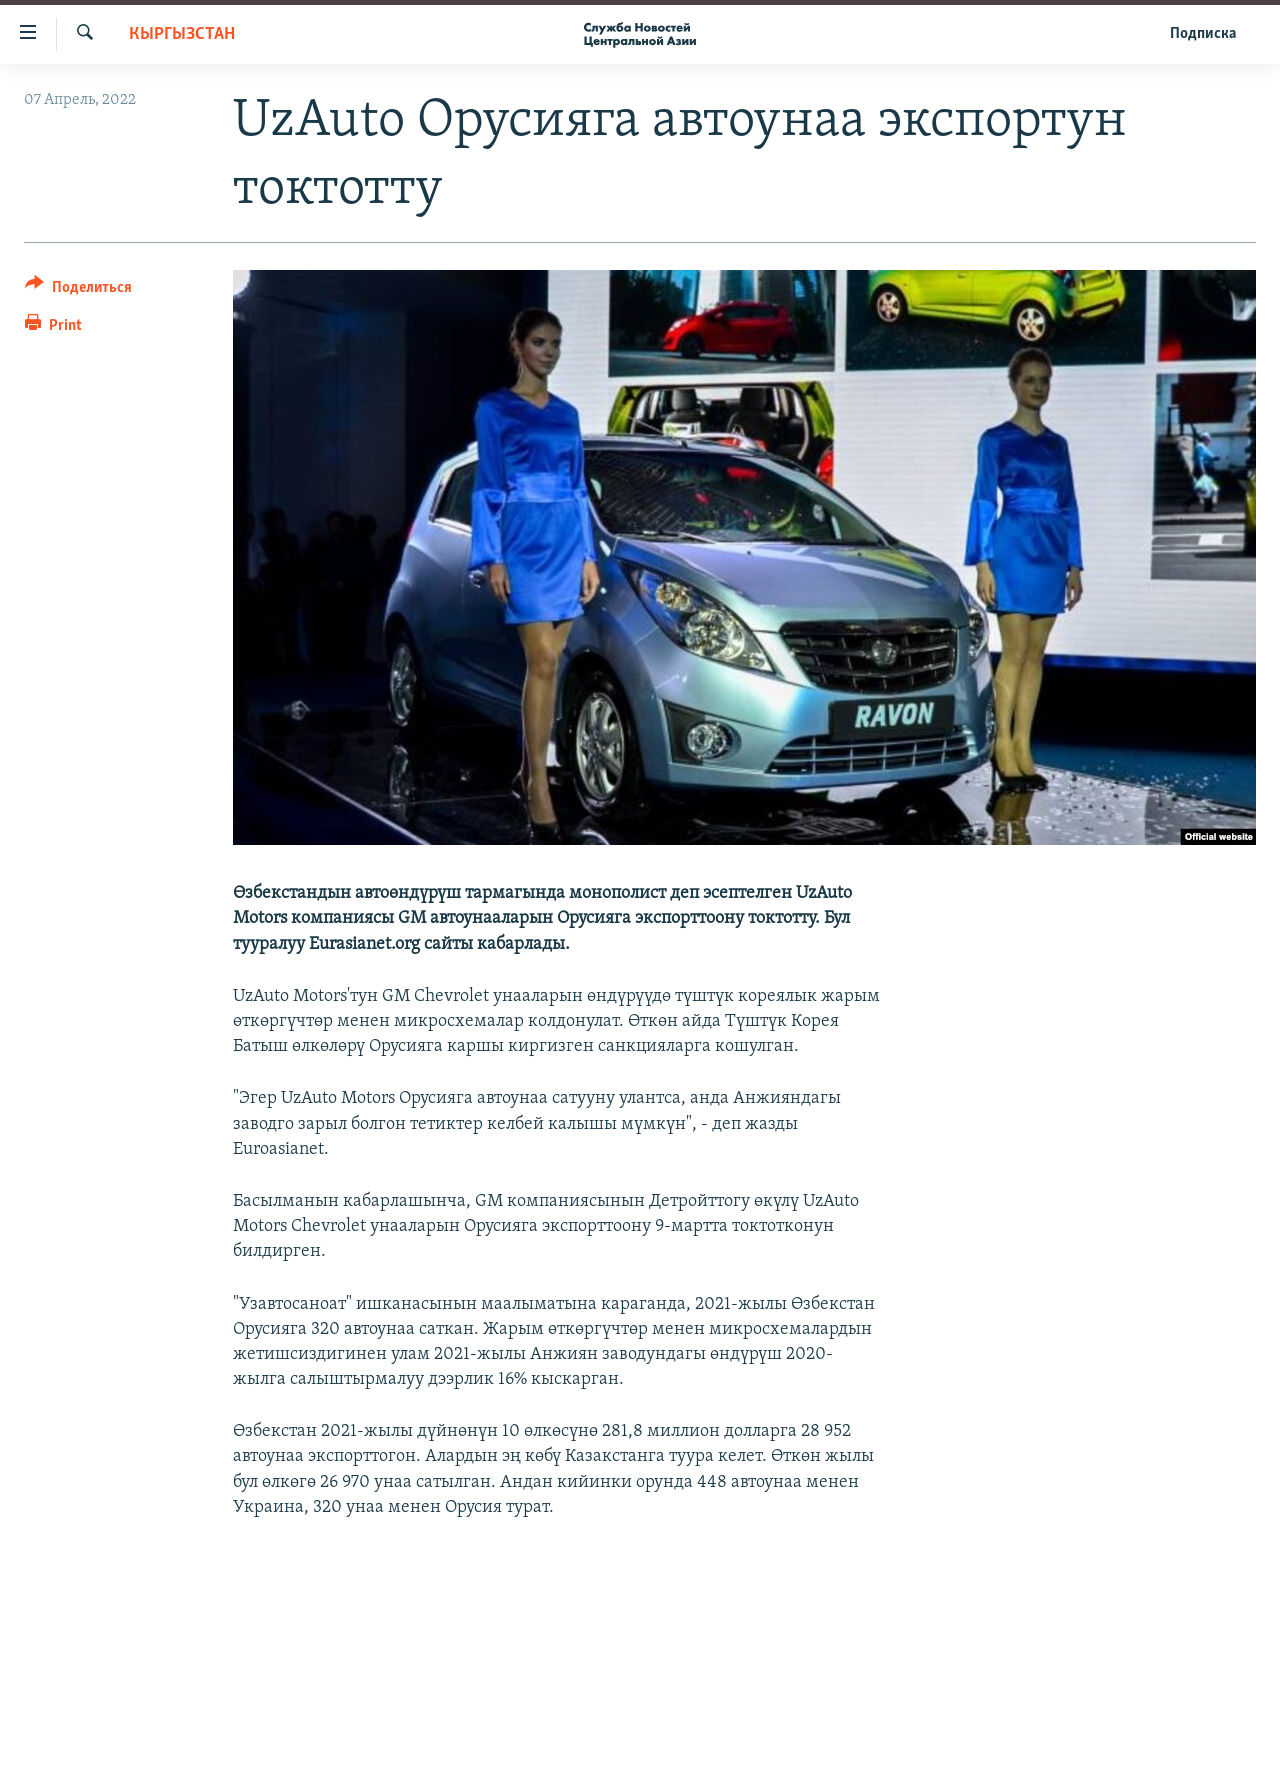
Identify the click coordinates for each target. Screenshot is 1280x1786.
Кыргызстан (182, 34)
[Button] (78, 290)
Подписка (1203, 34)
